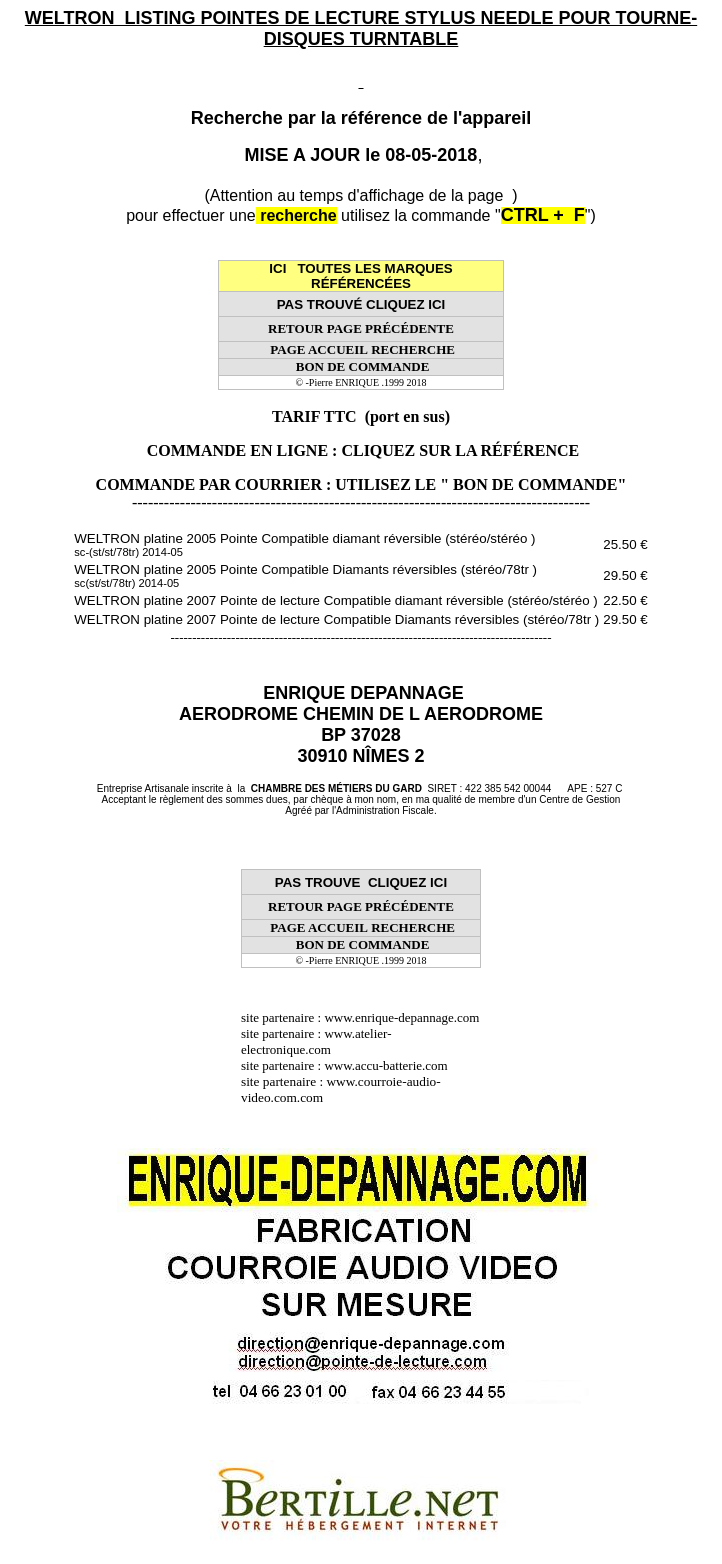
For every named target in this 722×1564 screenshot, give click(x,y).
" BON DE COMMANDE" (533, 484)
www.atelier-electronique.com (316, 1041)
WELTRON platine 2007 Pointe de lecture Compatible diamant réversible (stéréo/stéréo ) (336, 600)
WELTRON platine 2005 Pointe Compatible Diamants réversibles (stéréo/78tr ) (305, 575)
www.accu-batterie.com (392, 1065)
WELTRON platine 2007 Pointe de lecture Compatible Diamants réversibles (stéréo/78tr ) (336, 619)
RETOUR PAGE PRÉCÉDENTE (361, 328)
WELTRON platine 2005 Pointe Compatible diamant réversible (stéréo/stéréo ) (304, 544)
